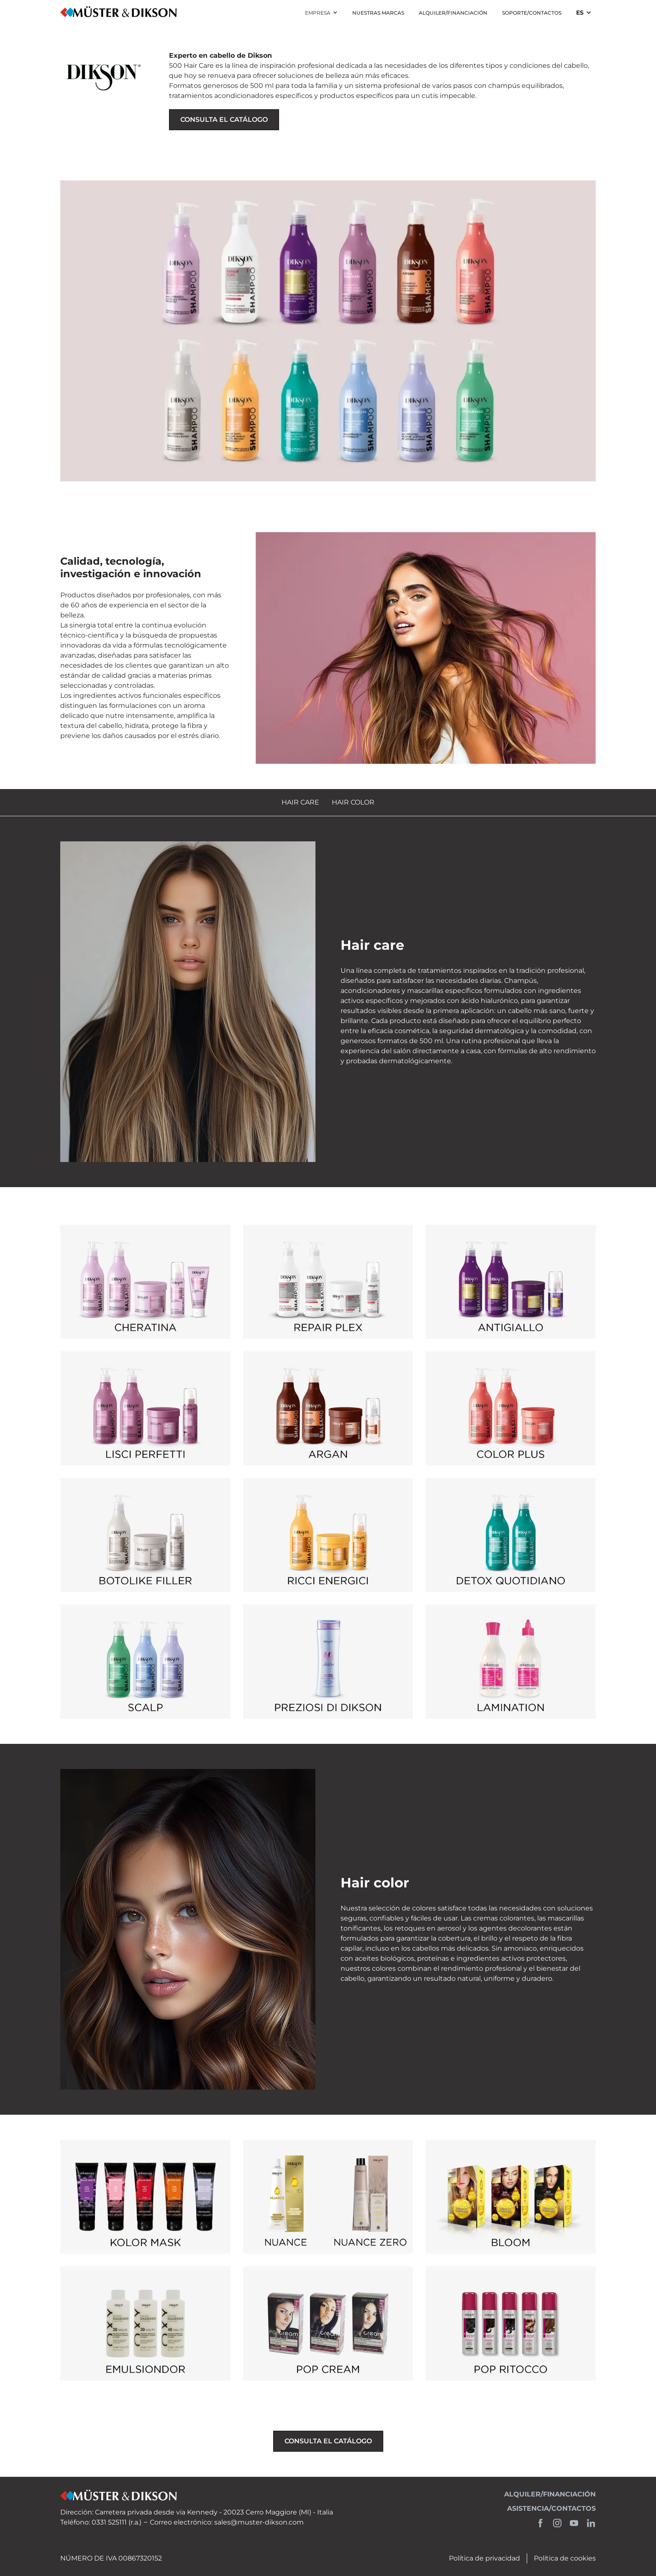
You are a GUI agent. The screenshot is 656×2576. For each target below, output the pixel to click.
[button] (321, 13)
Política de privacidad (484, 2558)
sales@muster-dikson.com (259, 2522)
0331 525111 (109, 2522)
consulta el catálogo (224, 119)
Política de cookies (565, 2558)
